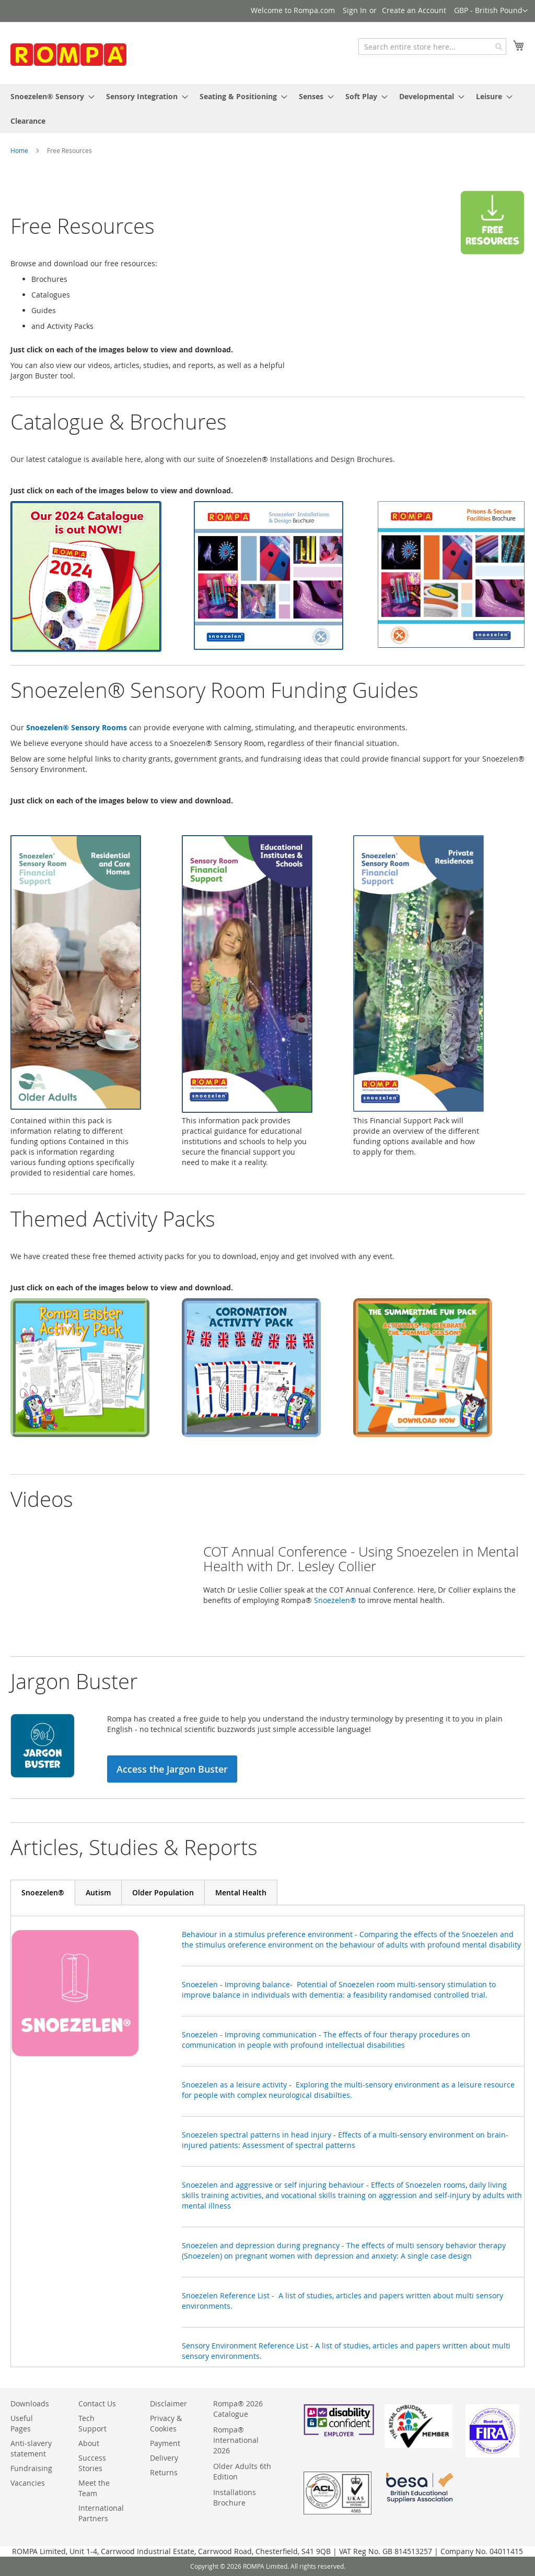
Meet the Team (94, 2488)
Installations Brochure (234, 2497)
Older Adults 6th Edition (242, 2471)
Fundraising (31, 2468)
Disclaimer (168, 2403)
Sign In (355, 10)
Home (19, 150)
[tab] (42, 1892)
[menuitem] (49, 96)
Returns (164, 2472)
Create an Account (414, 10)
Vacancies (27, 2483)
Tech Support (92, 2423)
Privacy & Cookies (166, 2423)
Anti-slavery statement (31, 2448)
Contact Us (97, 2403)
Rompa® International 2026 (236, 2440)
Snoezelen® (335, 1600)
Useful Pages (21, 2423)
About (88, 2443)
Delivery (164, 2458)
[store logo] (88, 56)
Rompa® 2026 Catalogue (238, 2409)
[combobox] (432, 46)
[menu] (267, 108)
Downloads (29, 2403)
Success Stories (92, 2463)
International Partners (101, 2513)
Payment (165, 2443)
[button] (491, 11)
